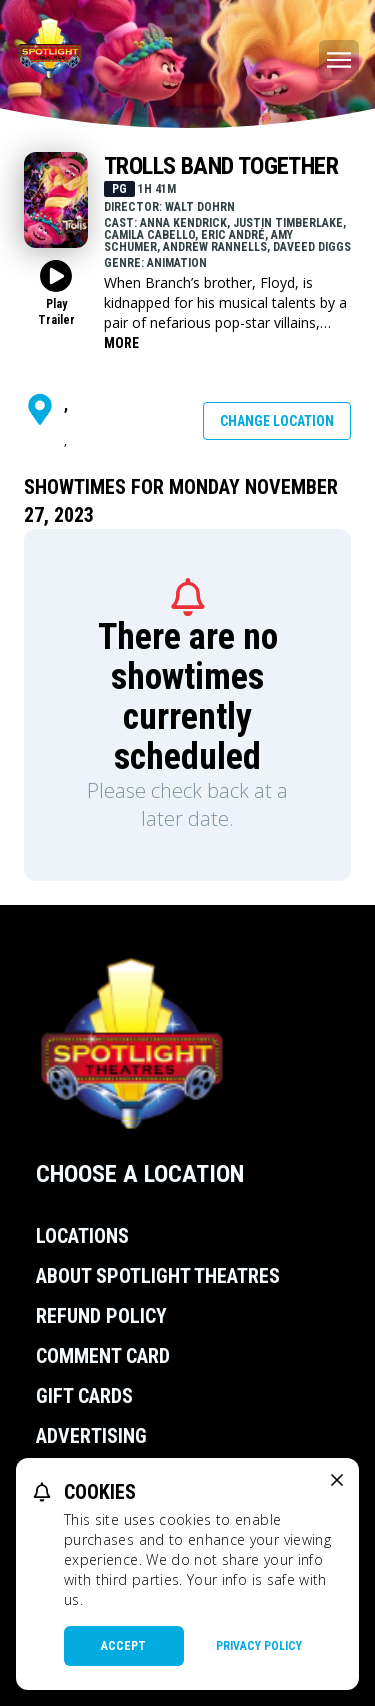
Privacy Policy (259, 1646)
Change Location (277, 421)
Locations (82, 1236)
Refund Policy (101, 1316)
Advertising (91, 1436)
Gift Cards (84, 1396)
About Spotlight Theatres (158, 1276)
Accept (123, 1646)
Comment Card (103, 1356)
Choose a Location (140, 1174)
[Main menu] (339, 60)
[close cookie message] (337, 1480)
